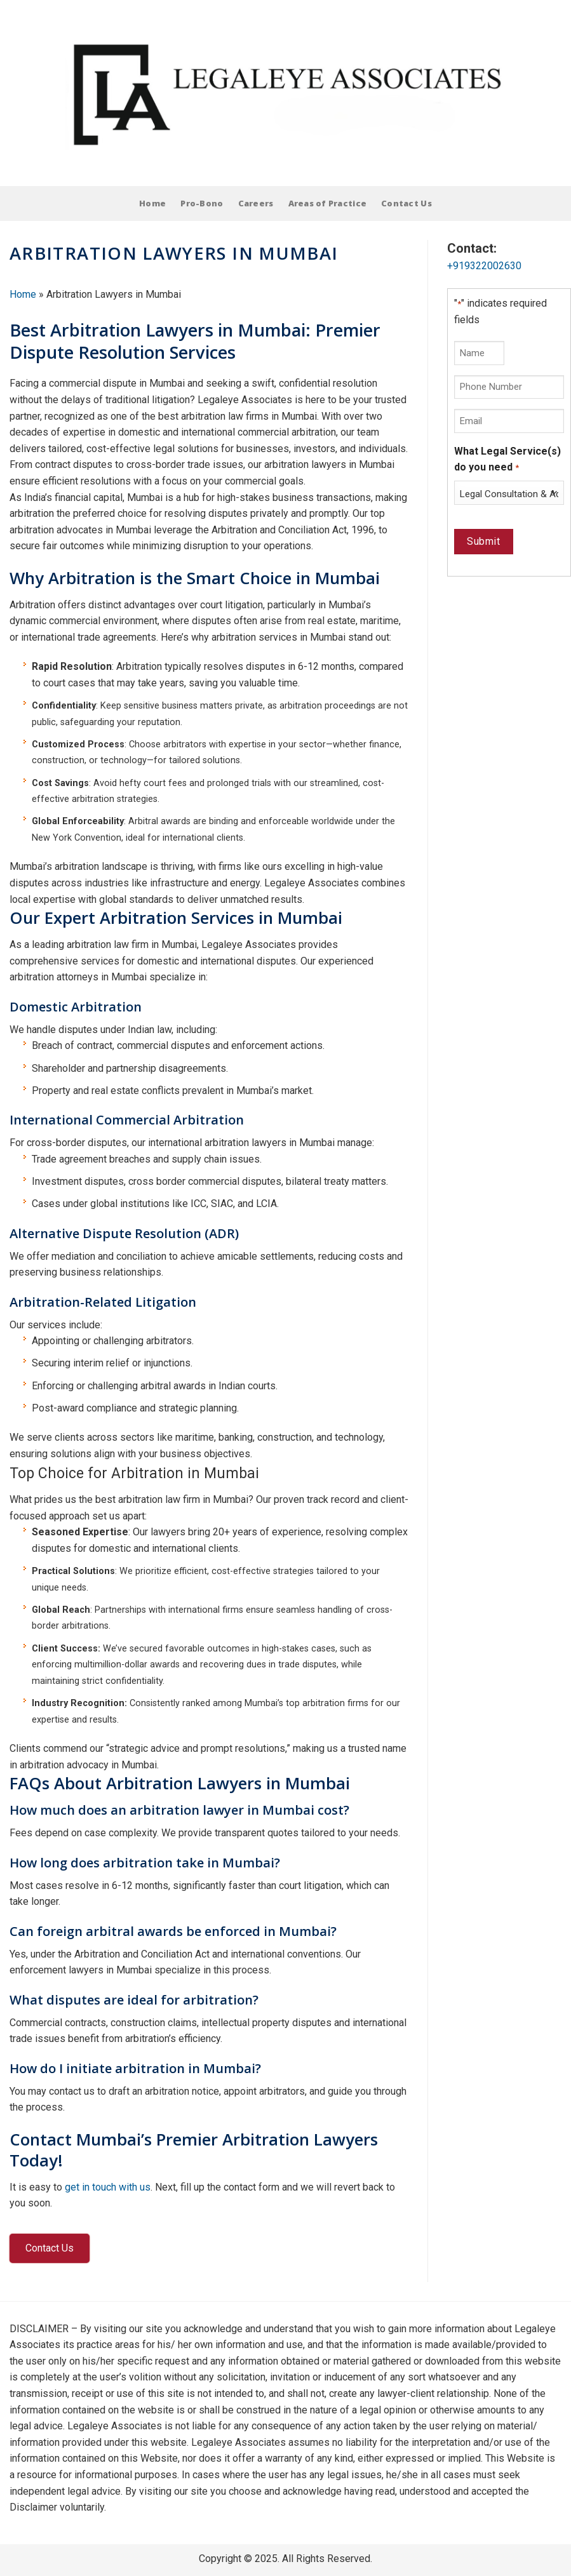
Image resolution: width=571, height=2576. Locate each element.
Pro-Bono (201, 203)
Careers (256, 203)
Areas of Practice (327, 203)
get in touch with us (108, 2187)
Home (152, 203)
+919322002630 (484, 266)
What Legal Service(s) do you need (507, 460)
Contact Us (406, 203)
